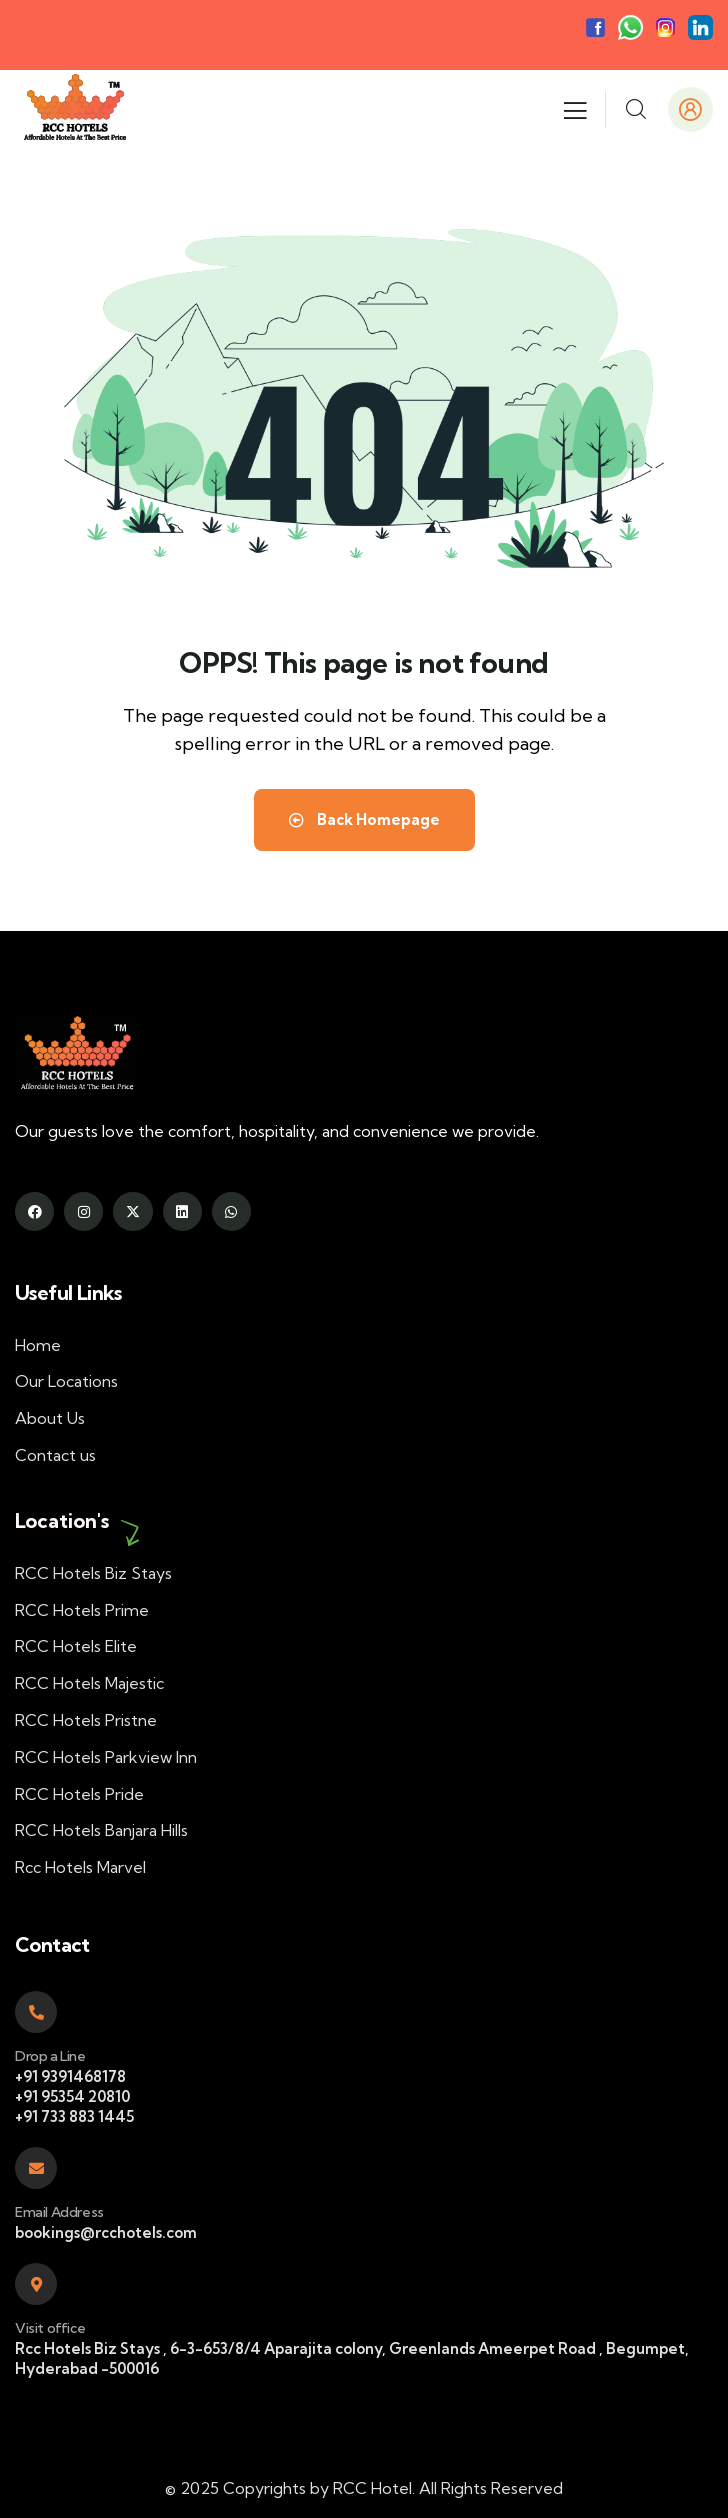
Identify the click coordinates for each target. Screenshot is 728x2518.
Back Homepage (364, 819)
